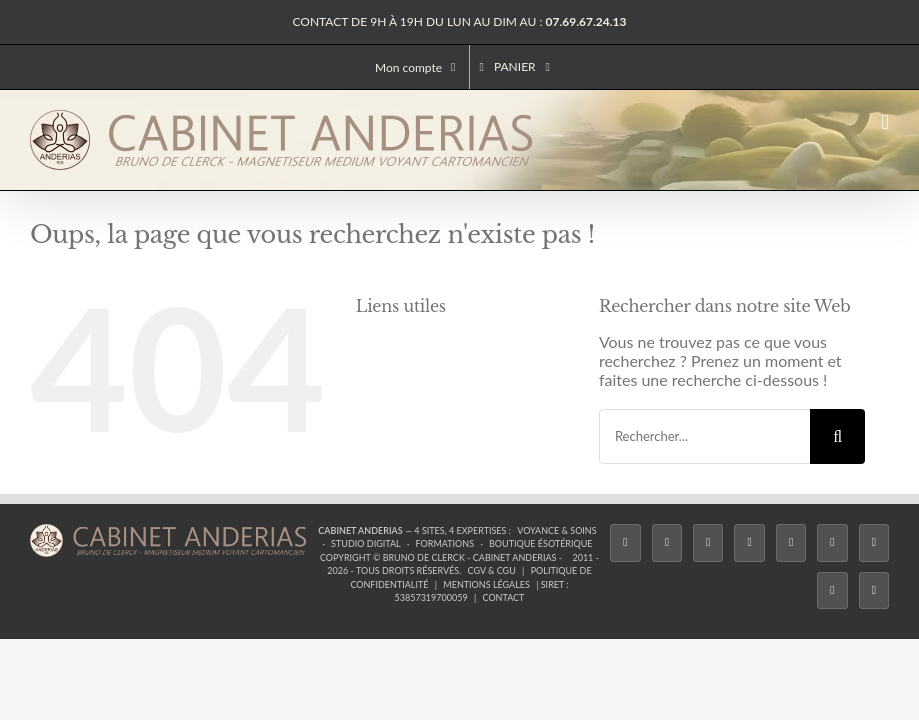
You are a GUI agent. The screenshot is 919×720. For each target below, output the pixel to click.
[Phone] (874, 591)
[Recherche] (837, 436)
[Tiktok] (749, 543)
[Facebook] (625, 543)
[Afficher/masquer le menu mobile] (885, 122)
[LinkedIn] (874, 543)
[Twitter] (667, 543)
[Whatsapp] (832, 591)
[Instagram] (708, 543)
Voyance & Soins (556, 530)
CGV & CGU (492, 570)
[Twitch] (791, 543)
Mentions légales (486, 584)
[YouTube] (832, 543)
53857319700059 (431, 597)
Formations (445, 543)
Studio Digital (366, 543)
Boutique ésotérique (541, 543)
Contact (504, 597)
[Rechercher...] (704, 436)
